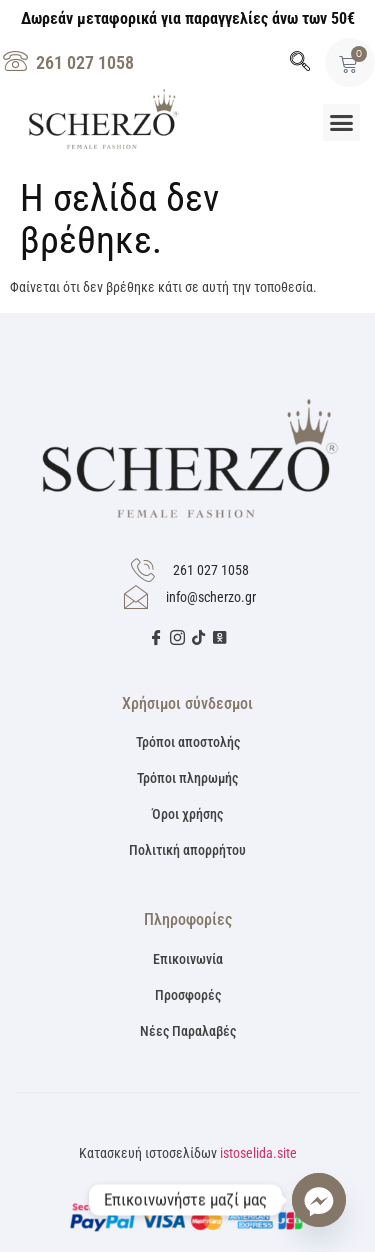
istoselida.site (258, 1153)
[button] (342, 123)
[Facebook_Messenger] (319, 1200)
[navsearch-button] (300, 63)
